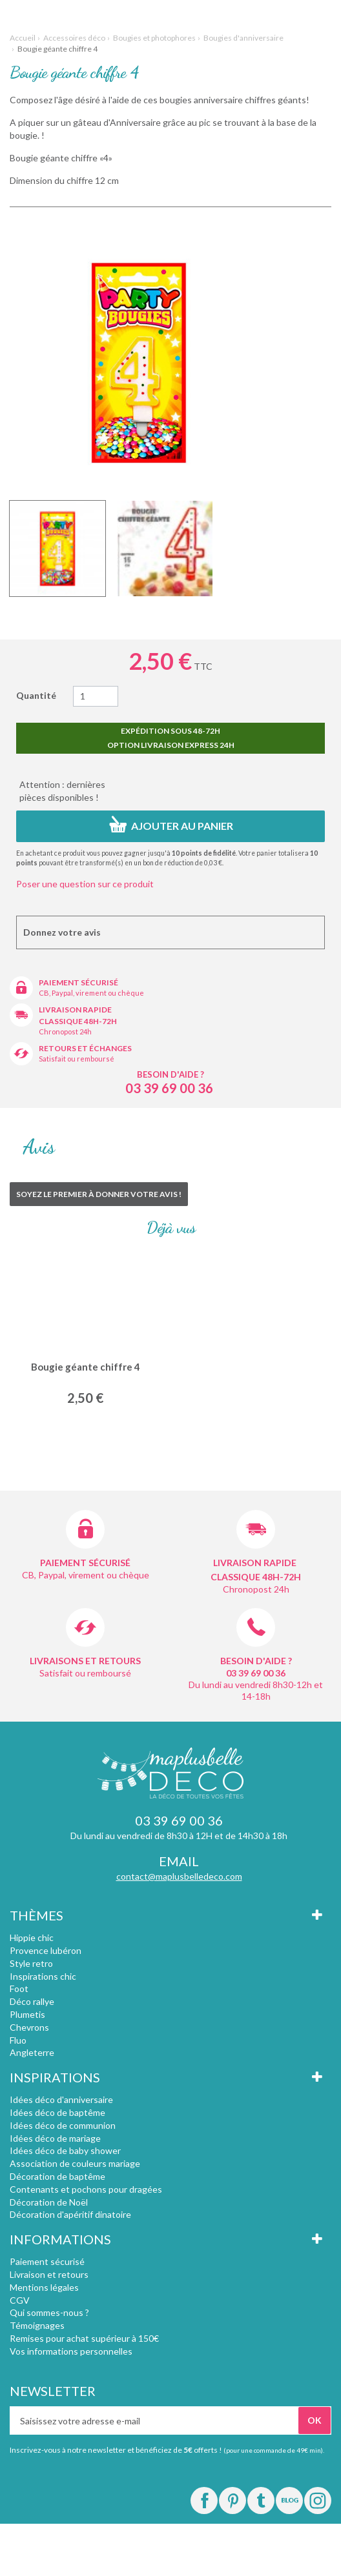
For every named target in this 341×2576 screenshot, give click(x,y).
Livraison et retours (49, 2274)
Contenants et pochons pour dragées (86, 2189)
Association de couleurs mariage (75, 2163)
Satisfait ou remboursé (76, 1058)
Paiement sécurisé (78, 982)
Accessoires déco (74, 38)
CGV (20, 2300)
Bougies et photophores (154, 38)
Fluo (18, 2040)
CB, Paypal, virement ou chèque (91, 993)
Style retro (31, 1963)
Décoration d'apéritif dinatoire (70, 2214)
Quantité (36, 695)
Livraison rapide (75, 1009)
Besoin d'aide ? (170, 1074)
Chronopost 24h (65, 1031)
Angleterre (32, 2052)
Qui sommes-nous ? (49, 2312)
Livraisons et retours (85, 1660)
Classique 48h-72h (78, 1021)
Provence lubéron (45, 1950)
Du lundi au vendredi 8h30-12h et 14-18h (256, 1690)
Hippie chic (32, 1937)
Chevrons (29, 2027)
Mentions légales (44, 2287)
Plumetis (27, 2014)
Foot (19, 1988)
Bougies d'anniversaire (243, 38)
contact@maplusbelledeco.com (179, 1876)
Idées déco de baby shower (65, 2150)
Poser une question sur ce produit (85, 883)
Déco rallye (32, 2001)
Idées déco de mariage (55, 2138)
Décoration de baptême (57, 2176)
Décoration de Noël (49, 2202)
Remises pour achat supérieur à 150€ (84, 2338)
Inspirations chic (43, 1976)
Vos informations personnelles (71, 2351)
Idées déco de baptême (57, 2112)
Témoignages (37, 2325)
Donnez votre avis (62, 932)
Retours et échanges (85, 1048)
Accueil (23, 38)
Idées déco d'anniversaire (61, 2099)
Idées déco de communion (63, 2125)
